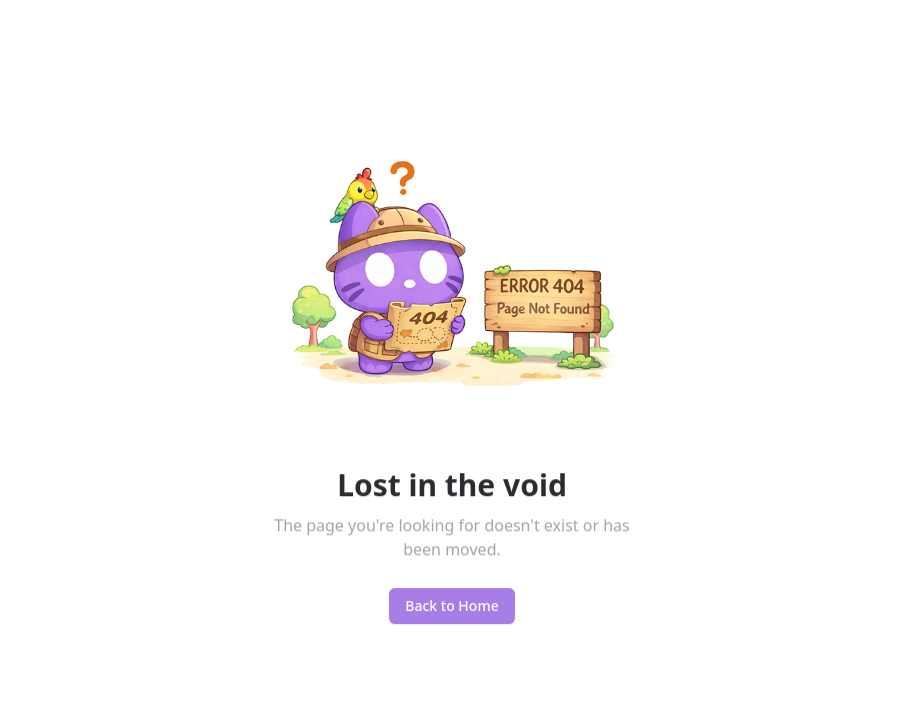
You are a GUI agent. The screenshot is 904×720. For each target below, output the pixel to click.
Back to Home (451, 608)
